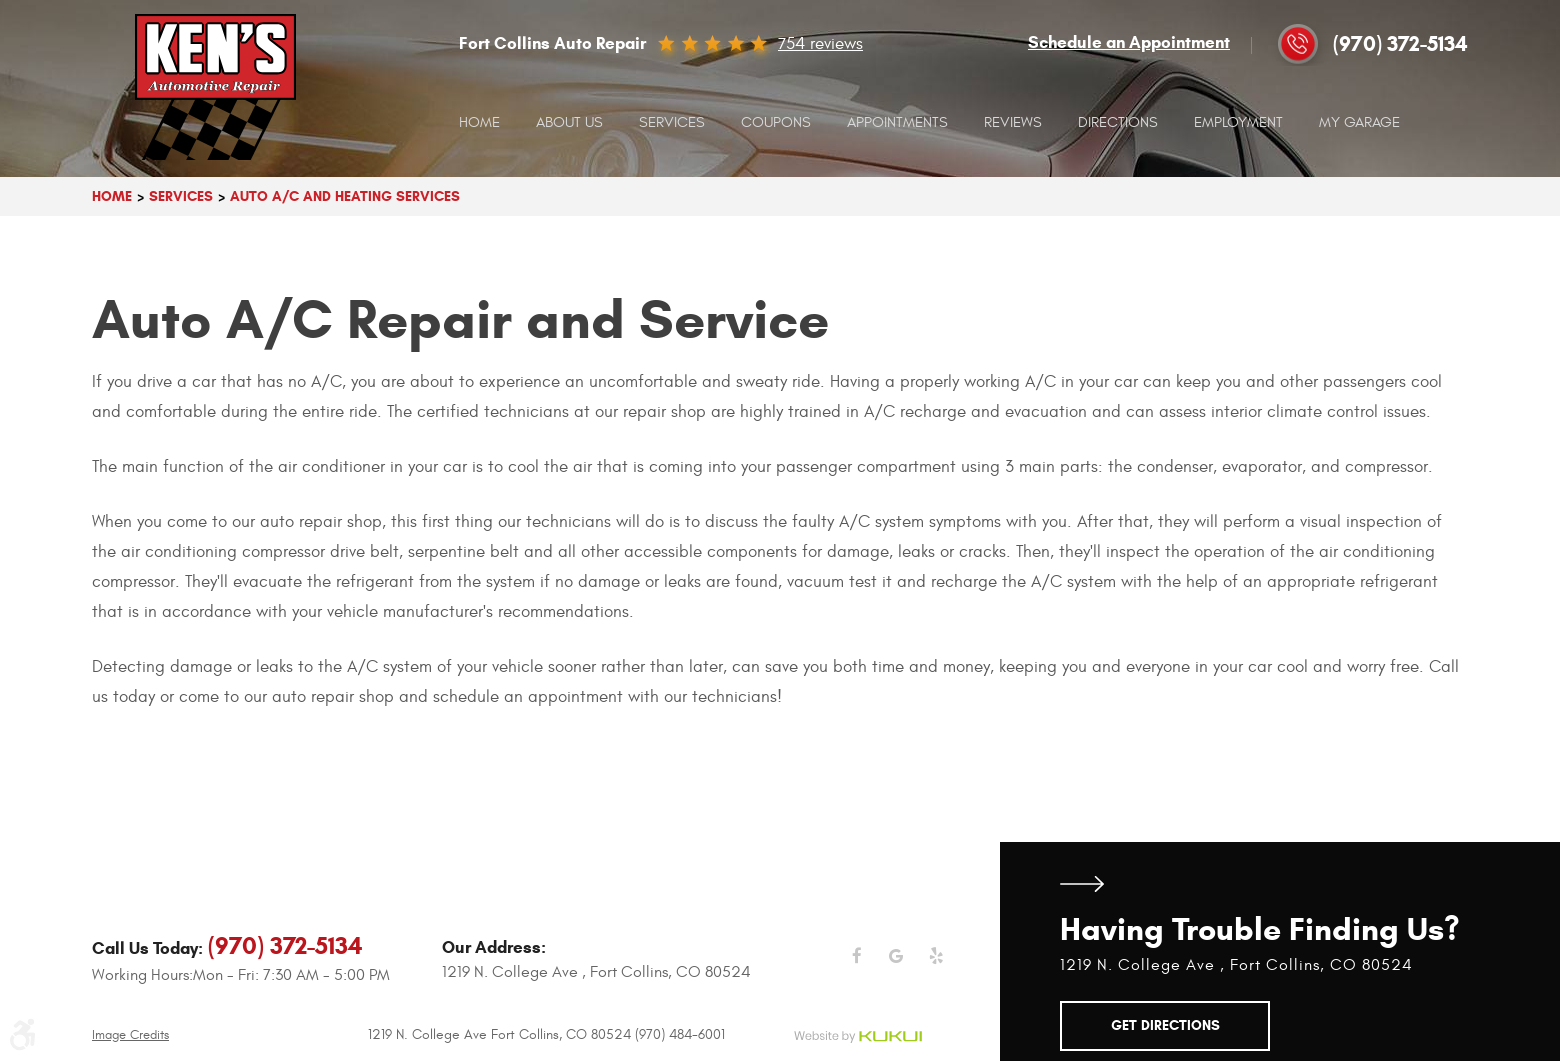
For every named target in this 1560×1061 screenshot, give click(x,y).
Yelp (937, 968)
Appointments (897, 122)
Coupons (776, 122)
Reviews (1013, 122)
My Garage (1359, 122)
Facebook (857, 968)
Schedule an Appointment (1129, 42)
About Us (569, 122)
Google (897, 968)
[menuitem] (479, 123)
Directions (1118, 122)
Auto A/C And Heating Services (345, 196)
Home (479, 122)
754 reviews (820, 44)
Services (672, 122)
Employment (1238, 122)
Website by (857, 1037)
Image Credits (130, 1035)
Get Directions (1082, 883)
